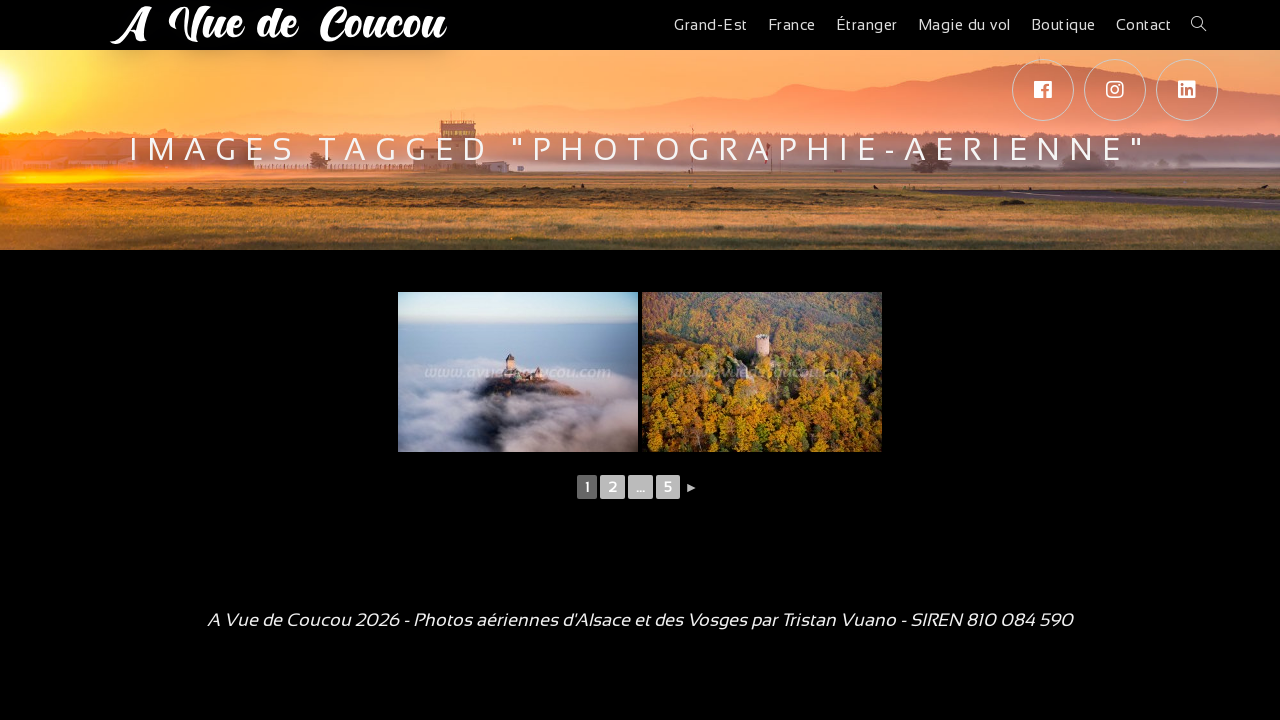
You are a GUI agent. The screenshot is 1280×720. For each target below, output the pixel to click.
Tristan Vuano (838, 620)
